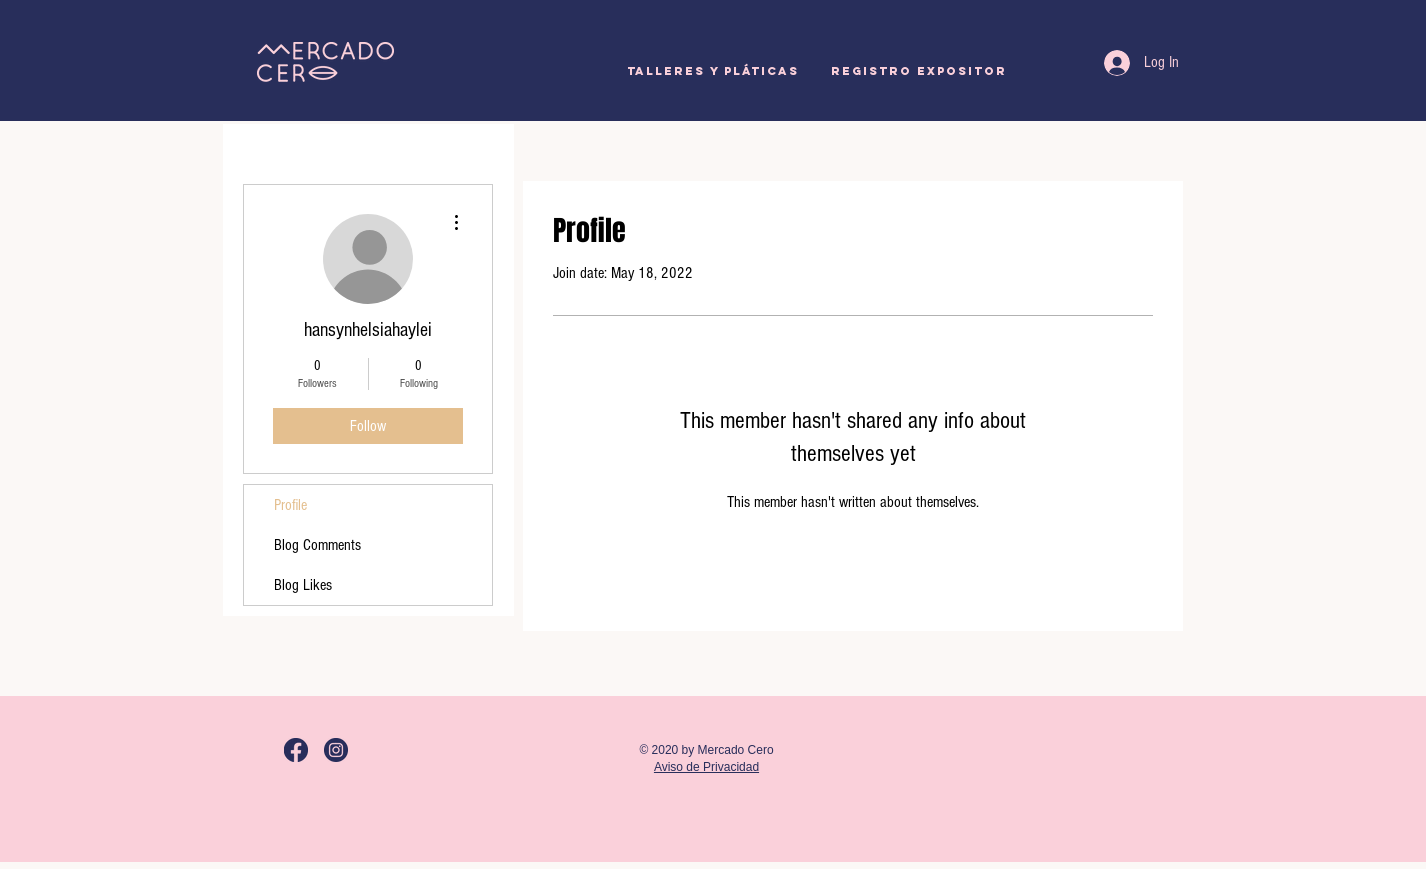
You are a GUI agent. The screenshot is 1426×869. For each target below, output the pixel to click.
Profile (290, 505)
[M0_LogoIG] (336, 750)
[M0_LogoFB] (296, 750)
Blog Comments (317, 545)
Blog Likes (303, 585)
